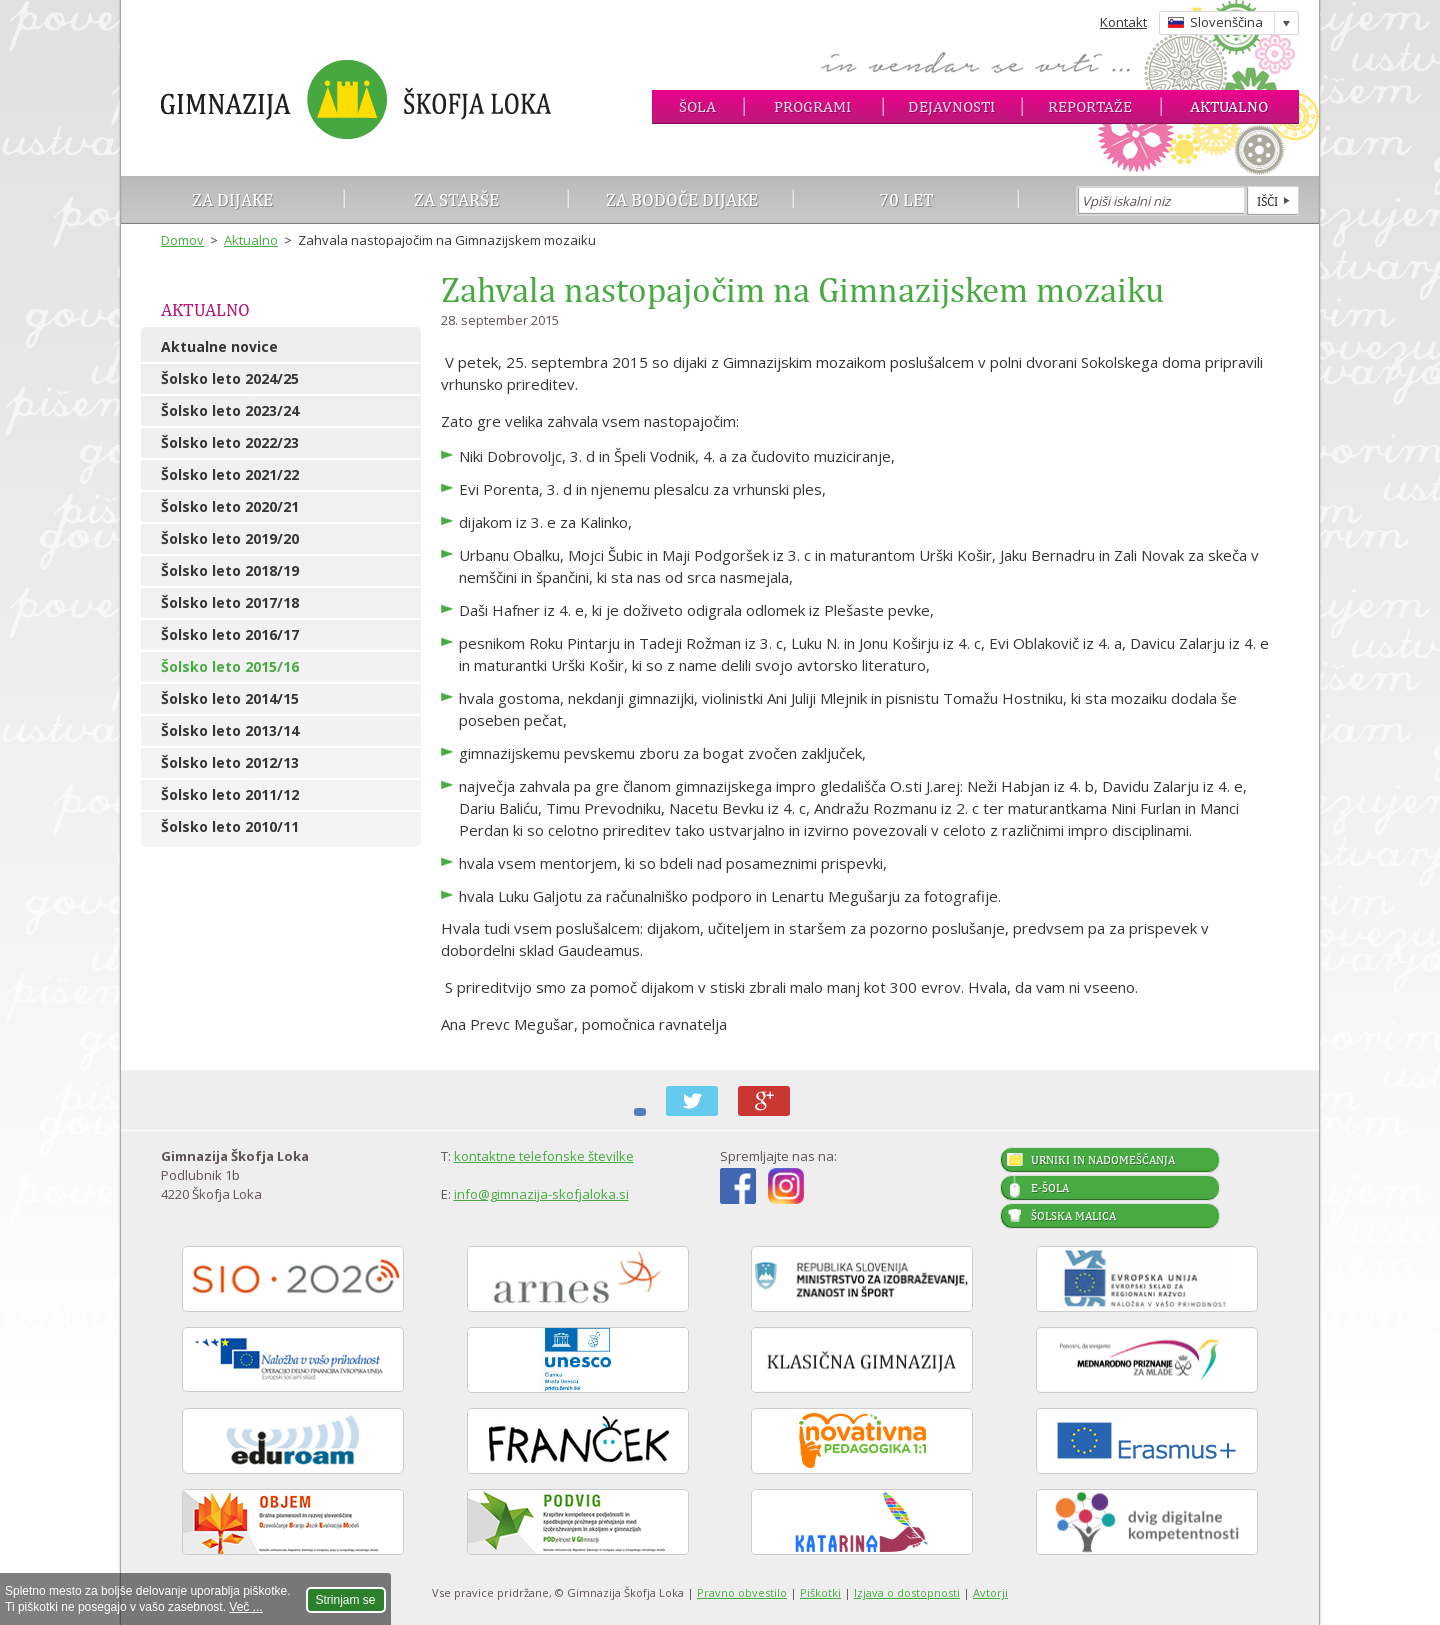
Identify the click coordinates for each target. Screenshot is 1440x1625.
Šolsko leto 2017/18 (230, 602)
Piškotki (820, 1592)
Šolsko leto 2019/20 (230, 538)
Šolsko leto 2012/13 (230, 762)
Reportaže (1090, 106)
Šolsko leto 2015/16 (230, 666)
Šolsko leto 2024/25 (230, 378)
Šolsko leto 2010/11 (230, 826)
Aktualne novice (219, 346)
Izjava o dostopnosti (907, 1592)
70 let (906, 199)
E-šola (1050, 1188)
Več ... (245, 1607)
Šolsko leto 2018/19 (230, 570)
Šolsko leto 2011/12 (230, 794)
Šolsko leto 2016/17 (230, 634)
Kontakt (1123, 22)
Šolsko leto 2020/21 (230, 506)
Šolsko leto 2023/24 (230, 410)
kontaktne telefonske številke (544, 1156)
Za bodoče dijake (682, 199)
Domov (182, 240)
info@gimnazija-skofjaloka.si (541, 1194)
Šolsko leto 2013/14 (230, 730)
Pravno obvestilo (742, 1592)
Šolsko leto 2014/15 (230, 698)
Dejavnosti (951, 106)
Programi (812, 106)
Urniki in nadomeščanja (1103, 1160)
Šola (697, 106)
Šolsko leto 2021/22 (230, 474)
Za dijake (232, 199)
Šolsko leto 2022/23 (230, 442)
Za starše (456, 199)
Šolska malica (1073, 1216)
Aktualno (1229, 106)
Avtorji (990, 1592)
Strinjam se (346, 1600)
